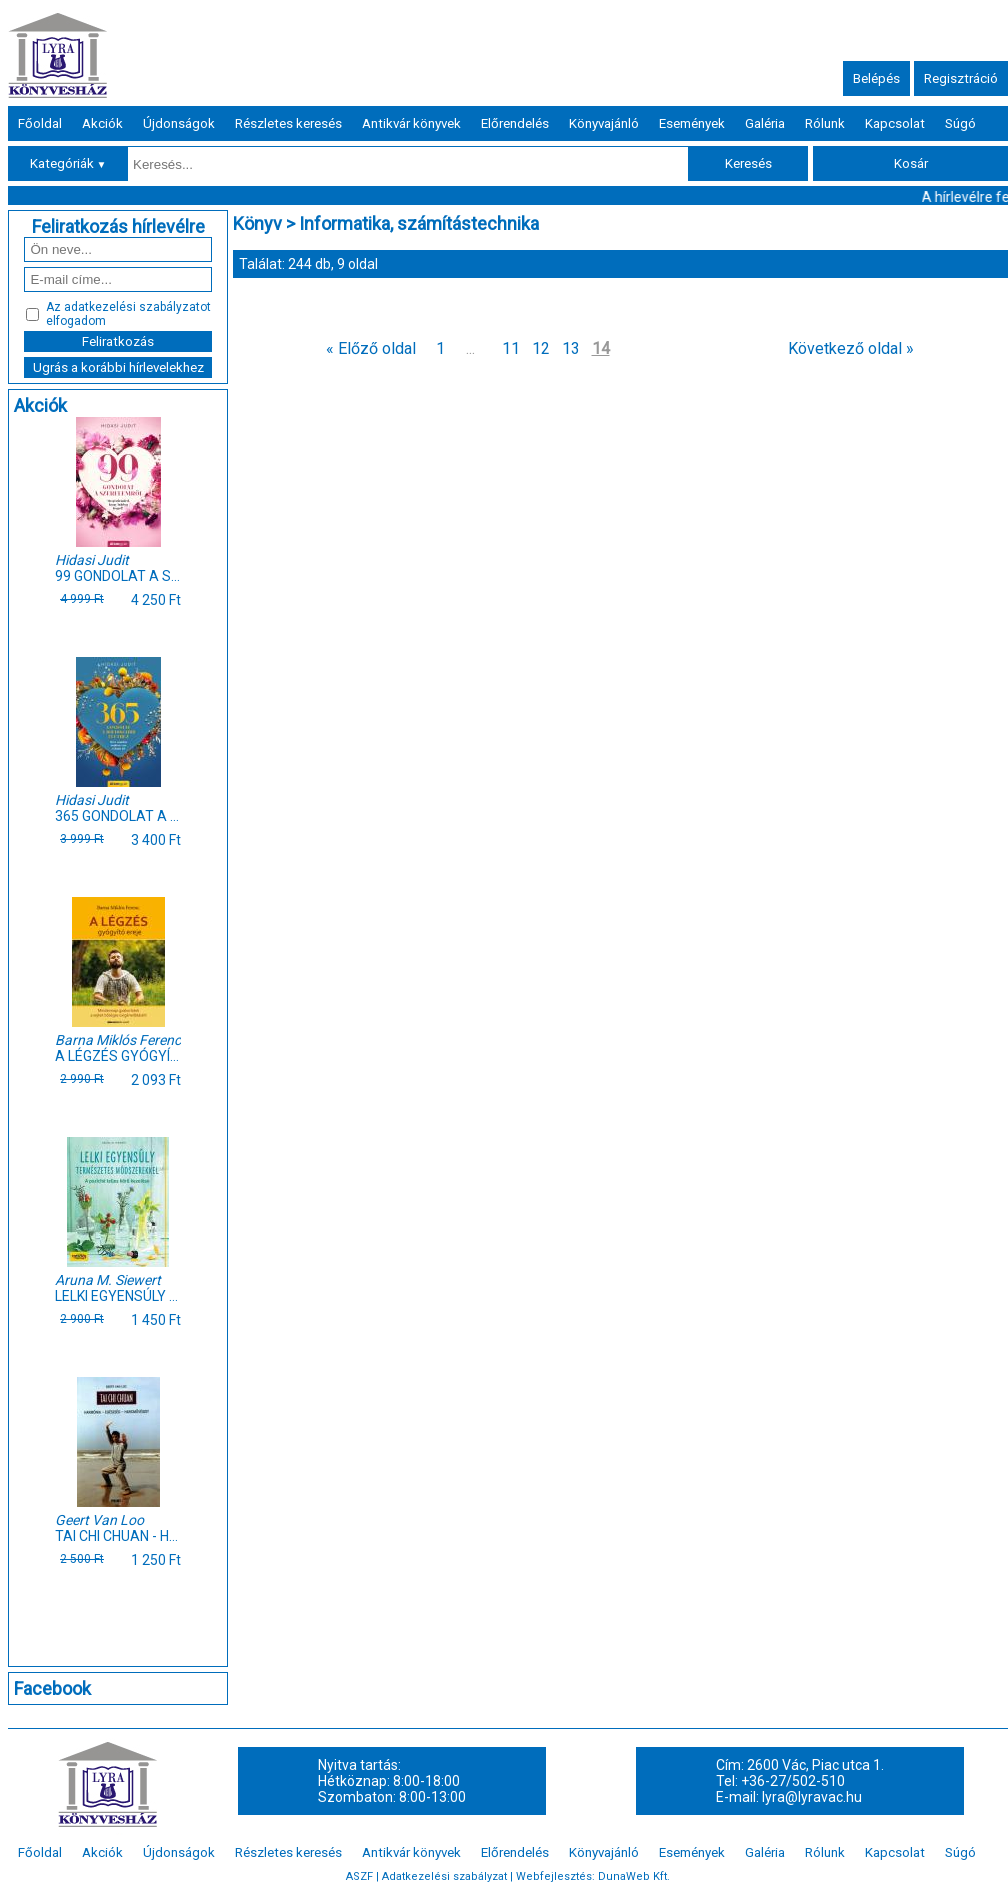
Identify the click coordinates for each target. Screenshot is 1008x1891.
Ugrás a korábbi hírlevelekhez (118, 367)
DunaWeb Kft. (634, 1876)
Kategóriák (68, 163)
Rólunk (825, 123)
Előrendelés (515, 123)
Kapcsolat (895, 123)
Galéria (765, 123)
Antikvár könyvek (411, 123)
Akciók (102, 123)
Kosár (911, 163)
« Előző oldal (371, 348)
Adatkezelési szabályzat (444, 1876)
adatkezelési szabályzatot (137, 307)
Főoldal (40, 123)
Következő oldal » (851, 348)
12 (541, 348)
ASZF (359, 1876)
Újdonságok (179, 123)
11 (511, 348)
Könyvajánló (604, 123)
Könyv (257, 223)
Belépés (876, 78)
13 (571, 348)
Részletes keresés (288, 123)
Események (692, 123)
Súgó (960, 123)
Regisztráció (961, 78)
